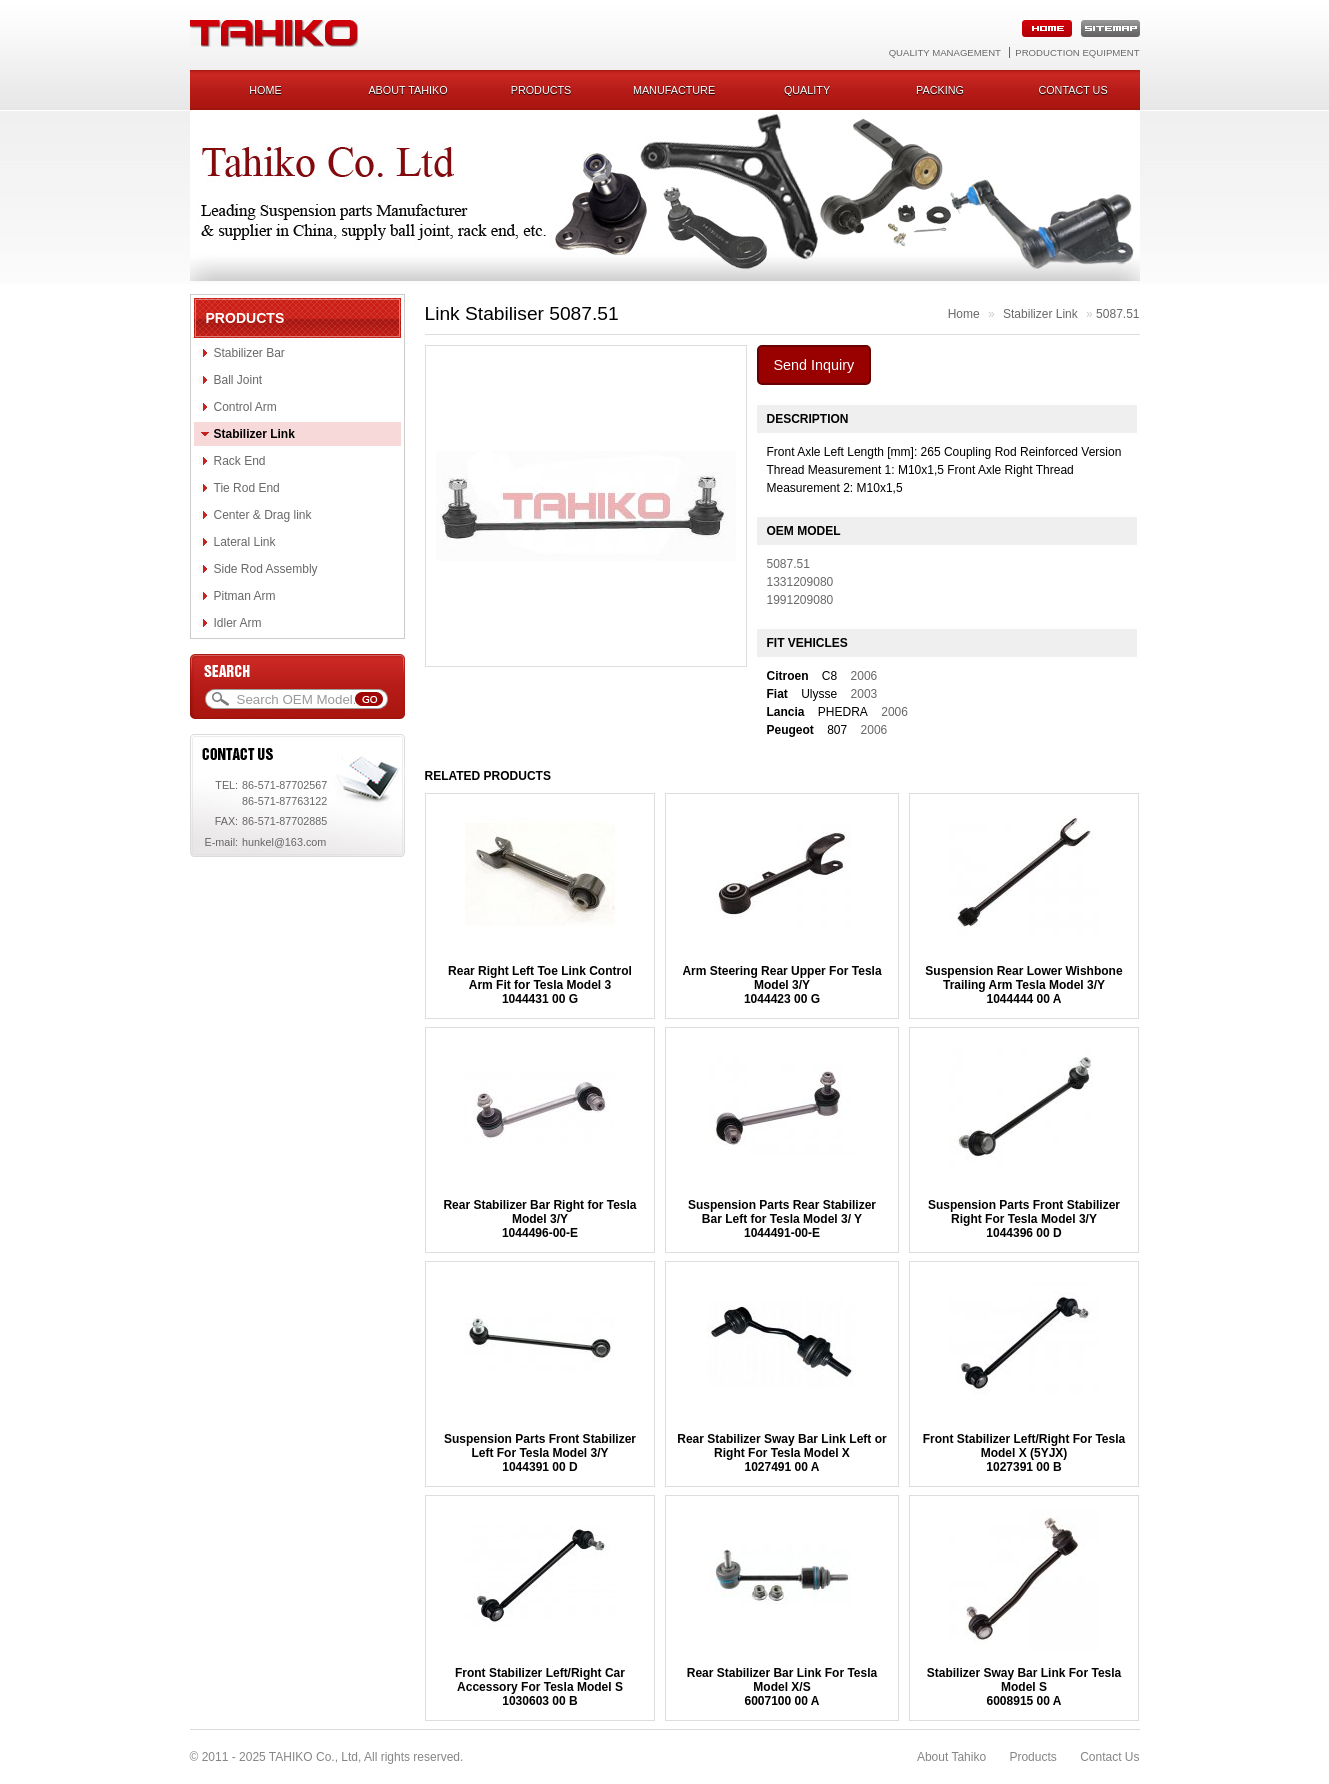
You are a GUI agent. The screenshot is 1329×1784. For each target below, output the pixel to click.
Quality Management (945, 52)
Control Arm (245, 407)
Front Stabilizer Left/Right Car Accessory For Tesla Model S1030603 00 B (540, 1687)
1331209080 (800, 582)
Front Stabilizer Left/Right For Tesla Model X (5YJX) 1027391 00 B (1024, 1453)
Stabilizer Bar (249, 353)
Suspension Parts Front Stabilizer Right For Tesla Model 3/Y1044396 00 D (1024, 1219)
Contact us (1072, 90)
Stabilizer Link (254, 434)
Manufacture (674, 90)
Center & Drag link (263, 515)
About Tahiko (407, 90)
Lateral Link (245, 542)
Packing (940, 90)
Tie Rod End (247, 488)
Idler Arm (238, 623)
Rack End (240, 461)
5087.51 (1117, 314)
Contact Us (1109, 1757)
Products (541, 90)
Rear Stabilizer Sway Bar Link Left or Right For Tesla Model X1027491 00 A (781, 1453)
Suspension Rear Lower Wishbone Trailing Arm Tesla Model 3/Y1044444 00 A (1023, 985)
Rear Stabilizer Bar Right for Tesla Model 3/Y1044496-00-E (539, 1219)
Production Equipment (1077, 52)
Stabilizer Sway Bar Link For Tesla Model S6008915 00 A (1024, 1687)
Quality (807, 90)
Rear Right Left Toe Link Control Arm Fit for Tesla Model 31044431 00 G (540, 985)
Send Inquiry (814, 365)
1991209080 (800, 600)
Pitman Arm (245, 596)
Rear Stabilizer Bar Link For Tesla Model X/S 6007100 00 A (782, 1687)
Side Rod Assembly (266, 569)
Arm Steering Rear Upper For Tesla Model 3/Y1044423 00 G (781, 985)
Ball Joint (238, 380)
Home (265, 90)
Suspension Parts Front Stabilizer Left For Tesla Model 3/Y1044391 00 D (540, 1453)
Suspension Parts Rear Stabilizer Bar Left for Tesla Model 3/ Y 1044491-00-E (782, 1219)
